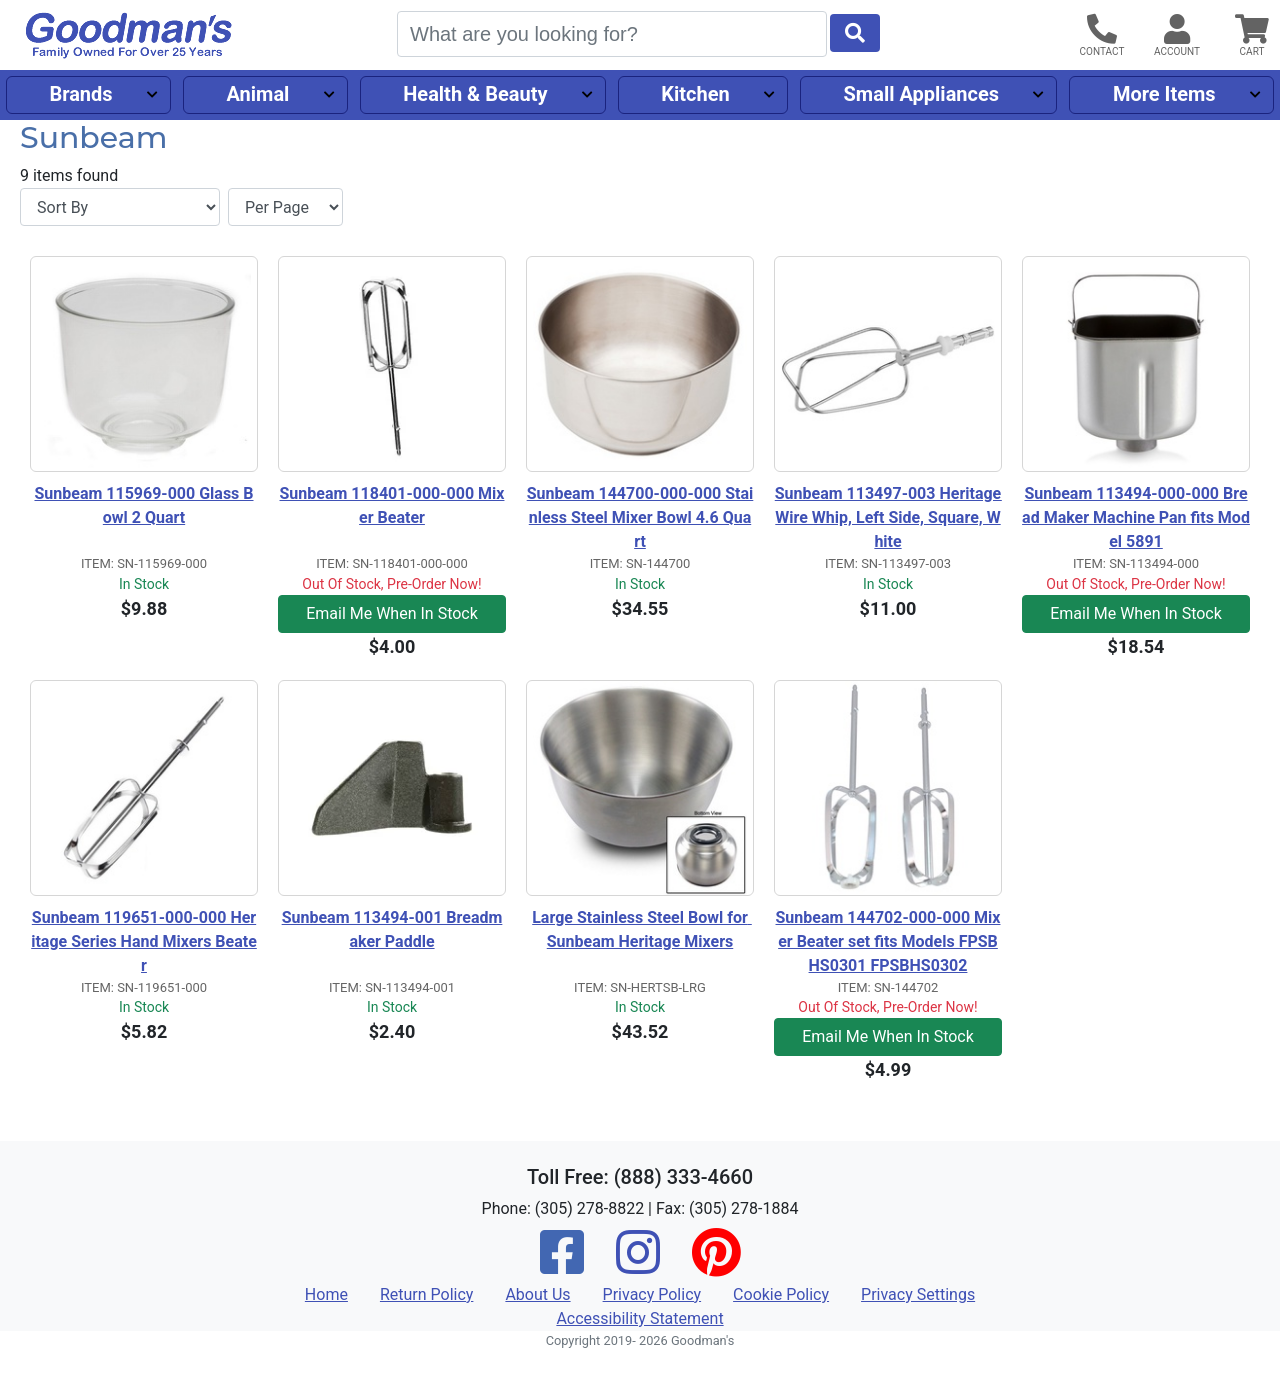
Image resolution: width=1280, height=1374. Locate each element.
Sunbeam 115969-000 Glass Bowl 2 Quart (143, 505)
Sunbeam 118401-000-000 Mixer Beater (392, 505)
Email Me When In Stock (392, 613)
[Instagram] (638, 1265)
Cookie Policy (781, 1294)
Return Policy (426, 1294)
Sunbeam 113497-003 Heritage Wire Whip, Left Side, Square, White (888, 517)
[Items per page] (285, 207)
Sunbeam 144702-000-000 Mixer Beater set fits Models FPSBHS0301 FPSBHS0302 (888, 941)
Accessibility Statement (639, 1318)
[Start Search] (855, 33)
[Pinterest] (716, 1265)
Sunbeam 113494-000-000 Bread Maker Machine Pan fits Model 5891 (1136, 517)
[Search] (612, 34)
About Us (537, 1294)
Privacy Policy (652, 1294)
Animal (257, 94)
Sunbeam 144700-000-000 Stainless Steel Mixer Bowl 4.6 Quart (640, 517)
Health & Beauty (475, 94)
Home (326, 1294)
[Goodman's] (129, 35)
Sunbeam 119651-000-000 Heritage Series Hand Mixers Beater (144, 941)
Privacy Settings (918, 1294)
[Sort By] (120, 207)
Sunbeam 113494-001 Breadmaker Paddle (392, 929)
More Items (1164, 94)
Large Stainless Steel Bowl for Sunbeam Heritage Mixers (642, 929)
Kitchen (695, 94)
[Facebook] (562, 1265)
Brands (80, 94)
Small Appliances (922, 94)
